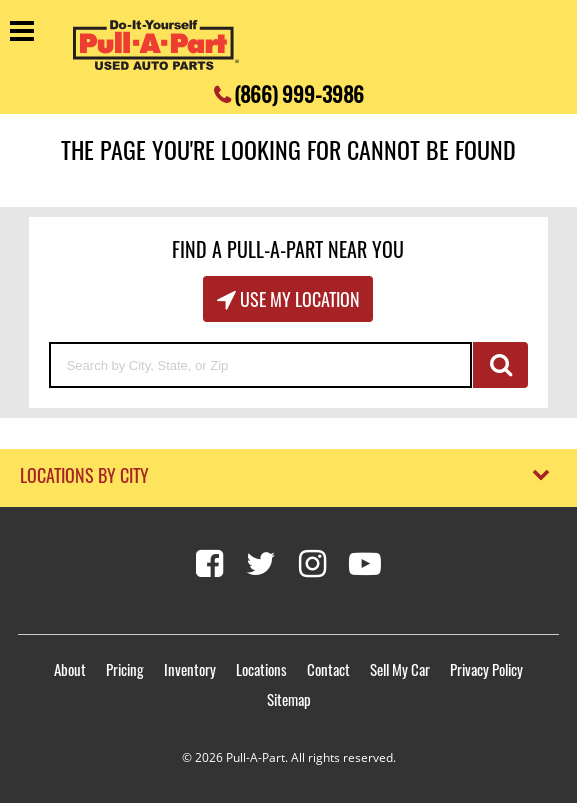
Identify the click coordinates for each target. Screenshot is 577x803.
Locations (261, 669)
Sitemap (289, 699)
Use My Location (298, 299)
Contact (328, 669)
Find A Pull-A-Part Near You (288, 249)
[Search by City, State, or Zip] (261, 365)
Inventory (190, 669)
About (70, 669)
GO (500, 365)
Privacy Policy (486, 669)
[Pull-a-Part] (156, 45)
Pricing (125, 669)
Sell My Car (400, 669)
